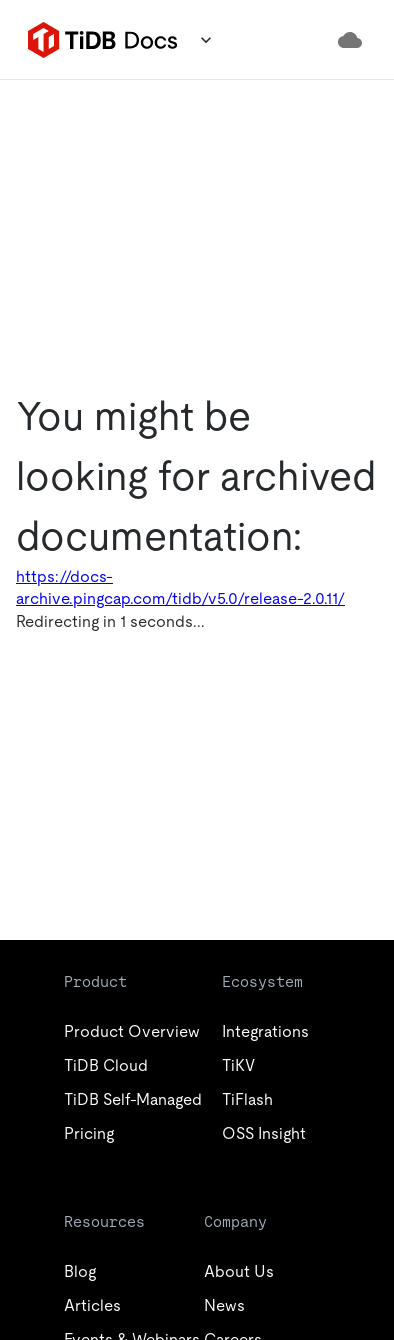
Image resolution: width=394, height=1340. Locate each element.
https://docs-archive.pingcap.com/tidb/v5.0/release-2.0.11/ (180, 587)
